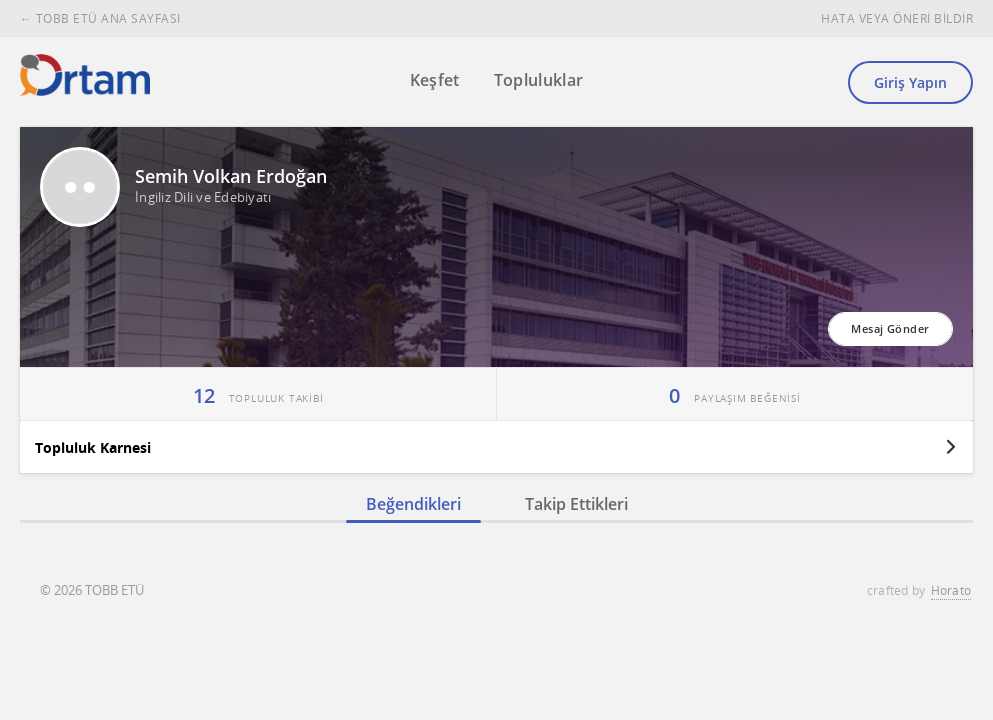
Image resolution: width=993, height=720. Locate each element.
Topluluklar (539, 80)
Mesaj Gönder (890, 328)
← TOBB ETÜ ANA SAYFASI (100, 18)
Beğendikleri (413, 504)
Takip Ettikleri (576, 504)
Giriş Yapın (910, 82)
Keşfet (435, 80)
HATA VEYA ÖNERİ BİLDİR (897, 18)
